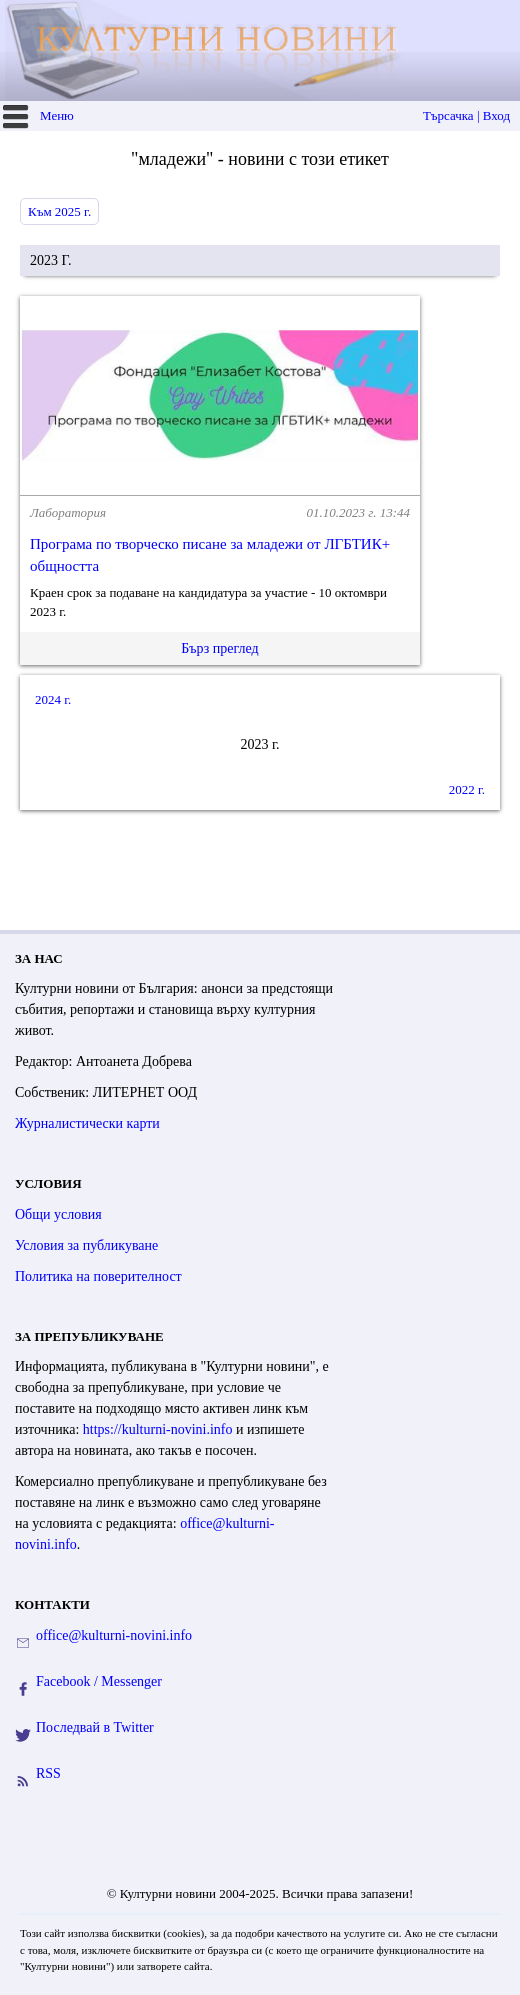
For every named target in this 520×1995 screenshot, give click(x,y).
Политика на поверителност (98, 1276)
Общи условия (58, 1214)
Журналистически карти (87, 1123)
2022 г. (467, 789)
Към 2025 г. (59, 211)
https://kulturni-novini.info (158, 1429)
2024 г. (53, 699)
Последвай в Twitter (95, 1727)
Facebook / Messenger (99, 1681)
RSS (48, 1773)
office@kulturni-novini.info (114, 1635)
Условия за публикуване (86, 1245)
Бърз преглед (219, 648)
